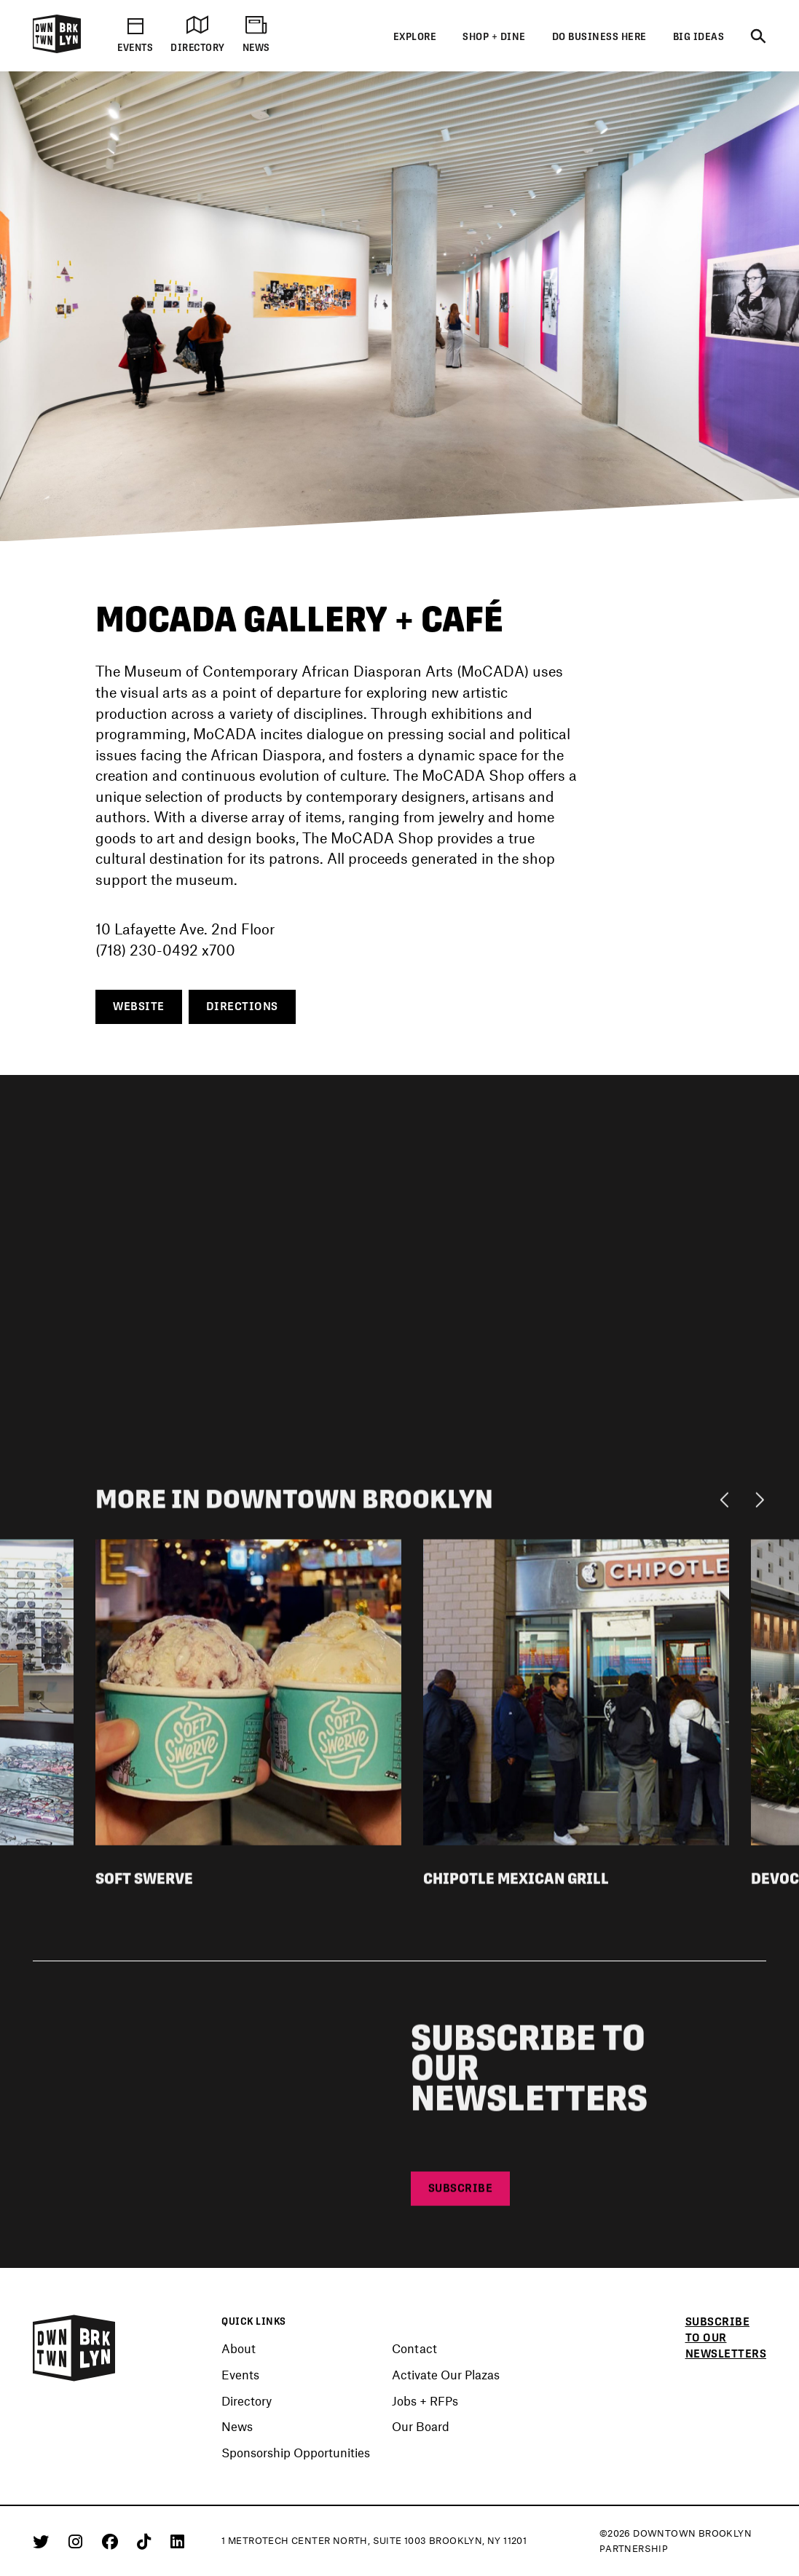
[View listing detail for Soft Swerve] (248, 1694)
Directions (242, 1006)
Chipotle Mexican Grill (516, 1883)
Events (240, 2375)
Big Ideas (699, 36)
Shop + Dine (494, 36)
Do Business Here (599, 36)
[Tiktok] (146, 2541)
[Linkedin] (177, 2541)
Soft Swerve (144, 1883)
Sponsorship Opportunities (295, 2453)
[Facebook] (112, 2541)
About (238, 2349)
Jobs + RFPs (425, 2401)
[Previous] (728, 1503)
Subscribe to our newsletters (726, 2337)
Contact (414, 2349)
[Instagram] (77, 2541)
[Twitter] (43, 2541)
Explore (415, 36)
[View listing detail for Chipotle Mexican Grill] (576, 1694)
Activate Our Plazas (446, 2375)
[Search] (758, 37)
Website (139, 1006)
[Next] (759, 1503)
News (237, 2427)
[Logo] (57, 50)
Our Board (420, 2427)
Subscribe (460, 2192)
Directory (246, 2401)
